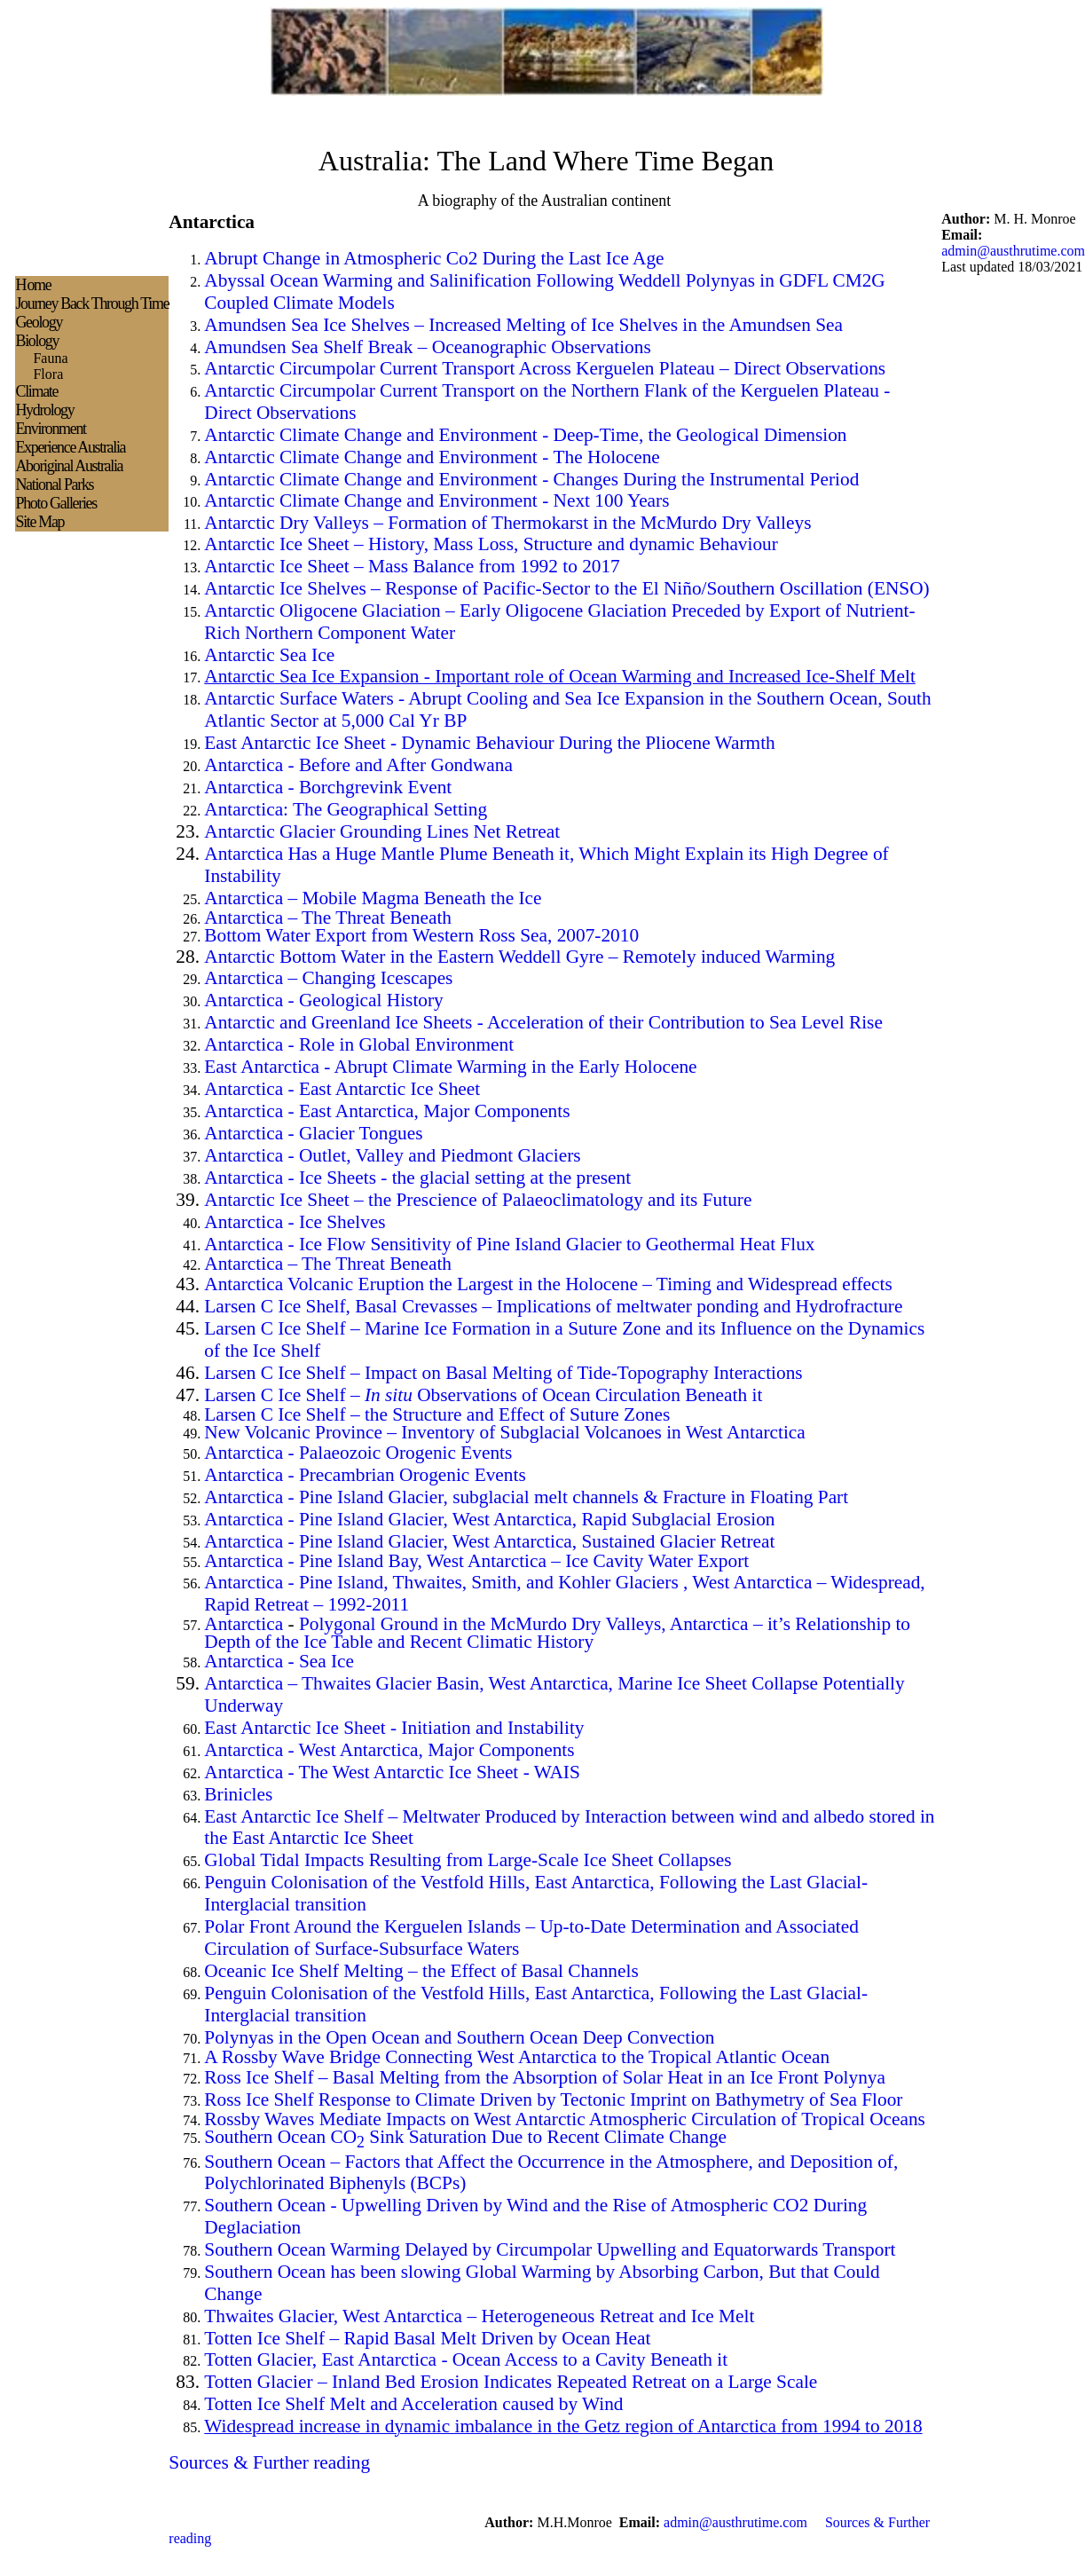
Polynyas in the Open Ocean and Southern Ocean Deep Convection (459, 2037)
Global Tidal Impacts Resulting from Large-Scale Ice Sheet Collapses (467, 1860)
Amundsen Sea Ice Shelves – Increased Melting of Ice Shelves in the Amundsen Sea (523, 324)
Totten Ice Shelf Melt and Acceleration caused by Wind (413, 2404)
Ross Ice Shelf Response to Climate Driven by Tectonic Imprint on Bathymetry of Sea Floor (553, 2099)
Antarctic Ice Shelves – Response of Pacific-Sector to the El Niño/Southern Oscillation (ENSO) (566, 588)
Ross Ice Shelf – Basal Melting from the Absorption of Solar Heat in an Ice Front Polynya (544, 2077)
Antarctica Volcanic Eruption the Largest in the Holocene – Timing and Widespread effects (548, 1284)
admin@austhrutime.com (1013, 250)
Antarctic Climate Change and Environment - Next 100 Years (436, 500)
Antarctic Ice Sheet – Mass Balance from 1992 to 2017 (412, 566)
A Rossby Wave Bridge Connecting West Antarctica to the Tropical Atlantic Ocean (516, 2057)
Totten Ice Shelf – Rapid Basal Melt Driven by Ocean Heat (427, 2338)
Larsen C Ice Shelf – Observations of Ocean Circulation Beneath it (483, 1395)
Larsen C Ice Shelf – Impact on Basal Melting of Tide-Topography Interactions (503, 1372)
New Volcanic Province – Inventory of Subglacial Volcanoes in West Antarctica (504, 1432)
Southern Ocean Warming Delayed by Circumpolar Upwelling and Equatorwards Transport (549, 2249)
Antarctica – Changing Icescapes (328, 978)
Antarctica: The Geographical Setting (345, 809)
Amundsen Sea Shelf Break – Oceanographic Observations (427, 347)
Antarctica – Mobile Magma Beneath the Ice (372, 898)
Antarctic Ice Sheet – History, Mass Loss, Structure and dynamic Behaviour (491, 544)
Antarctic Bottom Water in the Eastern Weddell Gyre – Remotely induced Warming (519, 956)
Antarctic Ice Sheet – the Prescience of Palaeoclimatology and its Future (477, 1199)
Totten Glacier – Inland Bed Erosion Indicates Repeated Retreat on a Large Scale (510, 2381)
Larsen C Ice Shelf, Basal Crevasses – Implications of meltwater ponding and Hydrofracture (553, 1306)
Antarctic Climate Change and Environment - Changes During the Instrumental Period (531, 479)
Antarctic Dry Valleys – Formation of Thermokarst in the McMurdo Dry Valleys (507, 522)
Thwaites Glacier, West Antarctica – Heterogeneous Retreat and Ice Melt (479, 2316)
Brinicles (238, 1794)
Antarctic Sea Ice (269, 655)
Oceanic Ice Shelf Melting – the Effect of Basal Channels (421, 1970)
